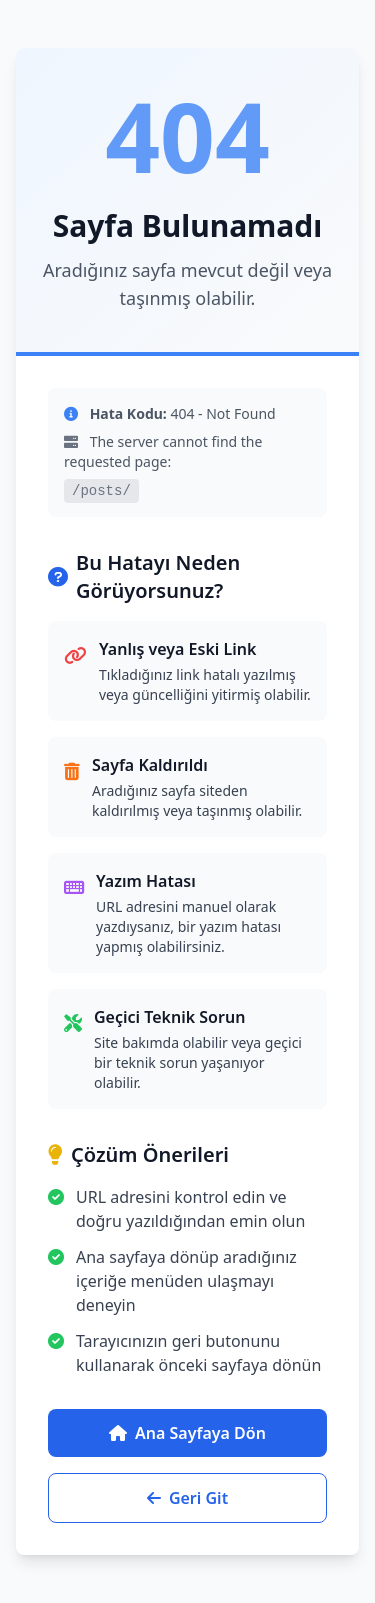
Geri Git (187, 1498)
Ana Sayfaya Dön (187, 1433)
